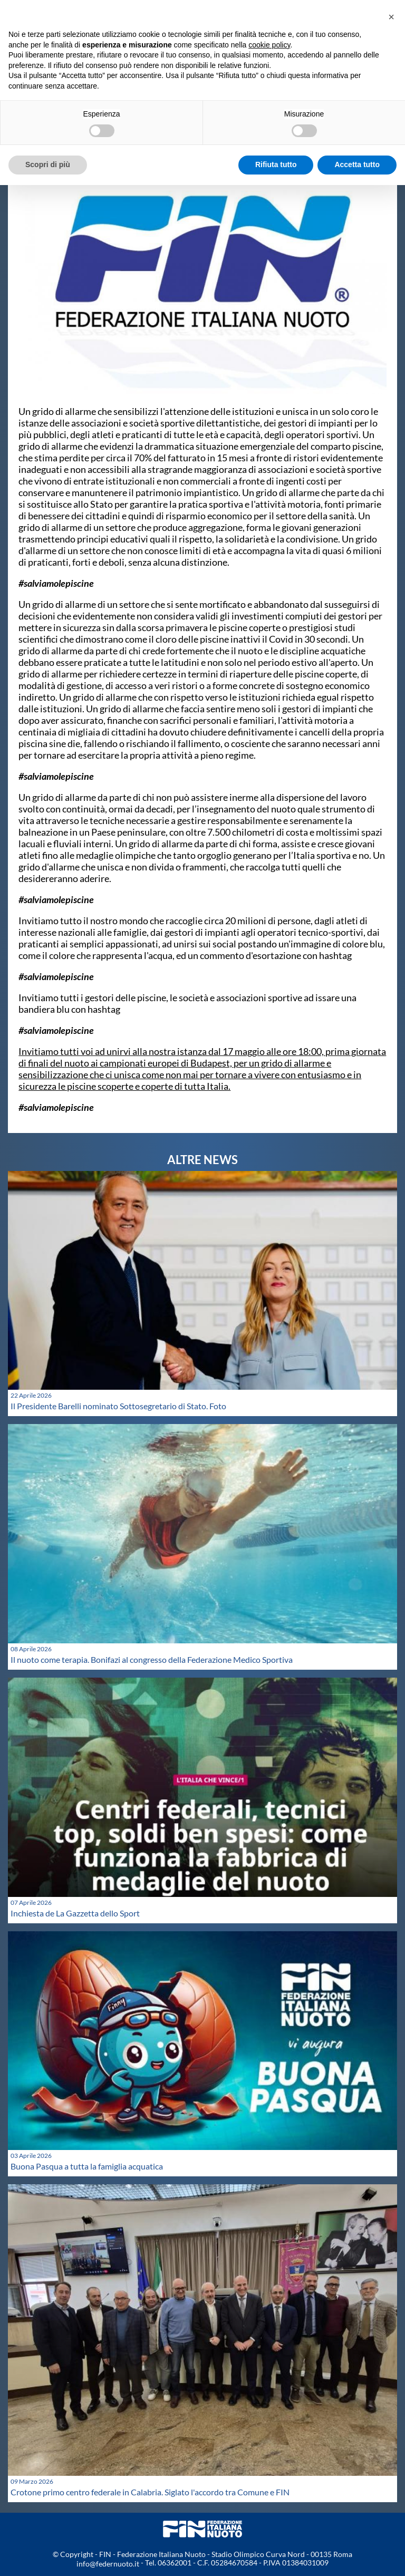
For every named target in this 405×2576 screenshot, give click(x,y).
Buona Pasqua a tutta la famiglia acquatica (87, 2166)
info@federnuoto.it (107, 2563)
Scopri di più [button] (47, 164)
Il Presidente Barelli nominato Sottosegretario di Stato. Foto (118, 1406)
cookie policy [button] (269, 45)
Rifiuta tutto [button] (276, 164)
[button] (391, 16)
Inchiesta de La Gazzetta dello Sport (75, 1913)
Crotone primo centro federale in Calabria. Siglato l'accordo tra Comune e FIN (150, 2492)
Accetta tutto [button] (357, 164)
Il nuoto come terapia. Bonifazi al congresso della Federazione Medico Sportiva (152, 1659)
